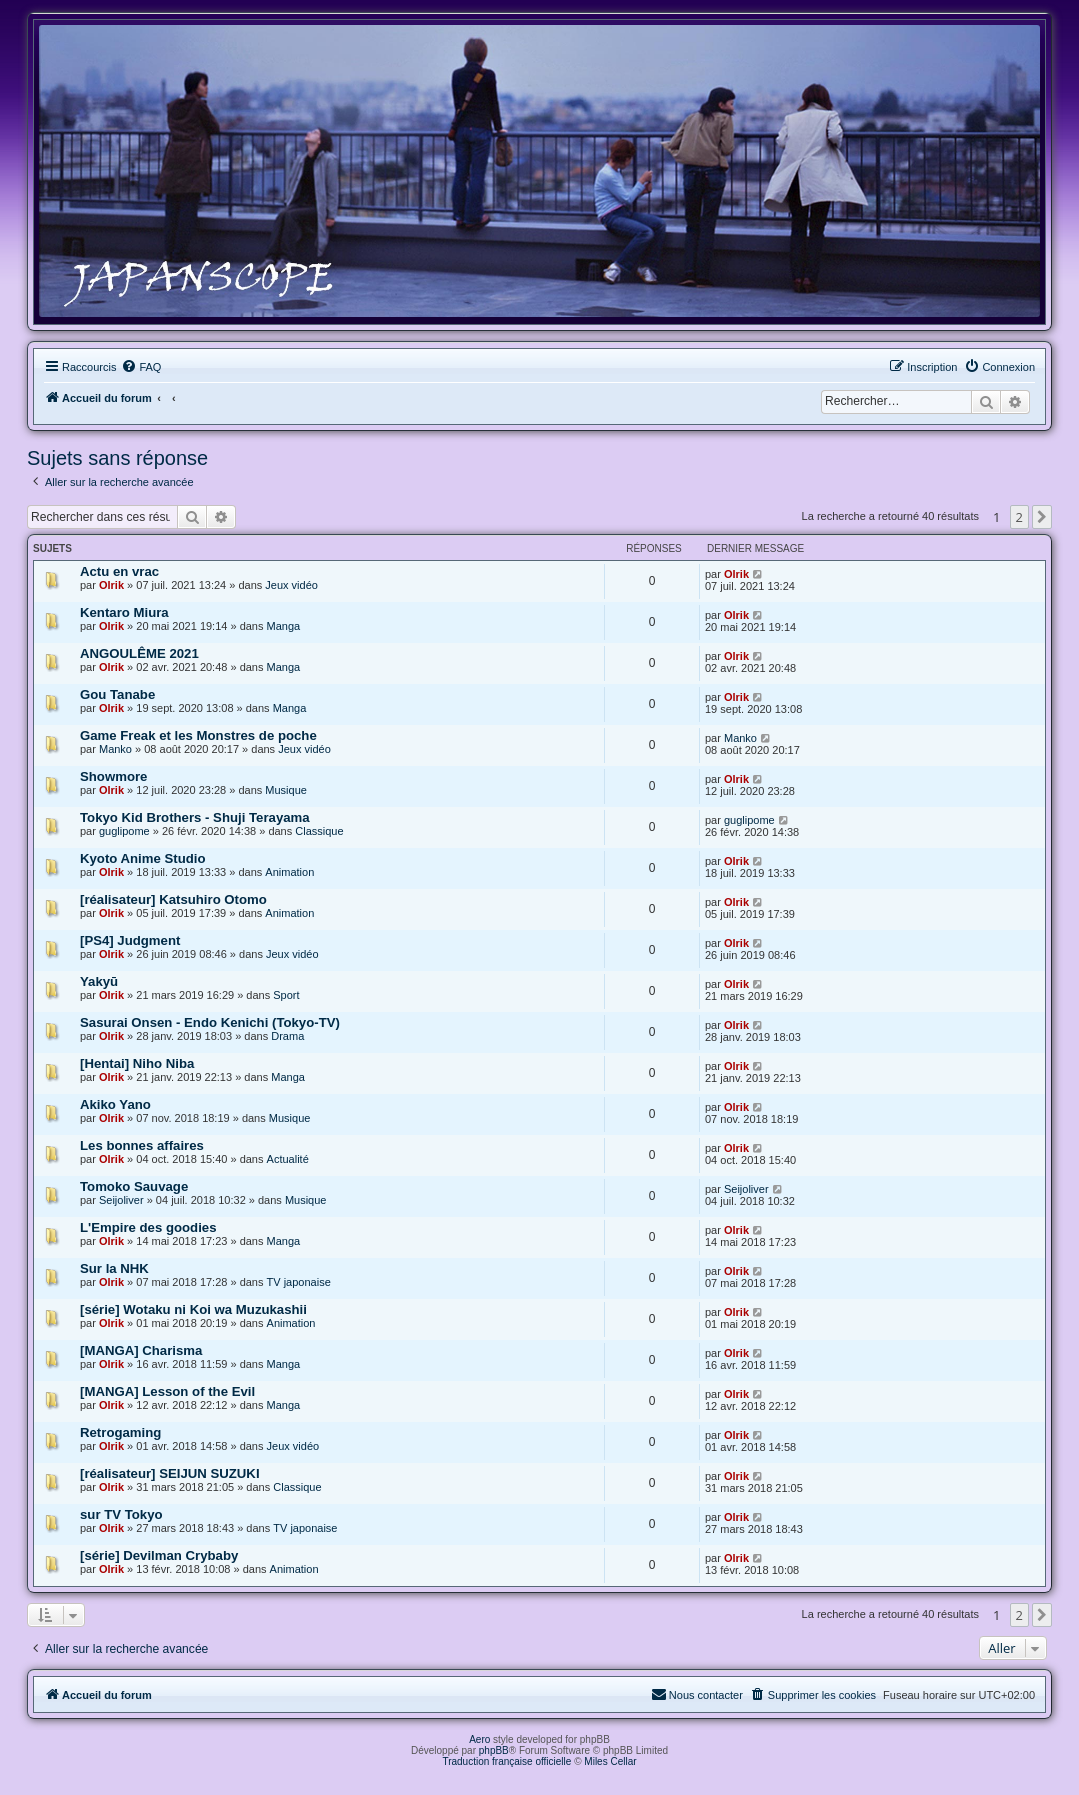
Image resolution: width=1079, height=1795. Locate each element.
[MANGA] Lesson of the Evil (167, 1391)
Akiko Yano (115, 1104)
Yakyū (99, 981)
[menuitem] (141, 367)
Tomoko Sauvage (134, 1186)
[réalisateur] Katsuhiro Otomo (173, 899)
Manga (284, 626)
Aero (479, 1739)
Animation (289, 872)
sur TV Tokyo (121, 1514)
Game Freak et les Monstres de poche (198, 735)
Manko (115, 749)
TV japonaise (299, 1282)
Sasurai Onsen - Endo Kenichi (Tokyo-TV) (210, 1022)
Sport (286, 995)
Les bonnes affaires (142, 1145)
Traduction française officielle (506, 1761)
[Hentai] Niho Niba (137, 1063)
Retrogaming (120, 1432)
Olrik (111, 585)
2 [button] (1019, 517)
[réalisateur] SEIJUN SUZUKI (170, 1473)
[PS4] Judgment (130, 940)
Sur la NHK (114, 1268)
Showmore (113, 776)
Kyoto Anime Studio (143, 858)
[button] (1042, 517)
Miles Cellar (610, 1761)
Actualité (288, 1159)
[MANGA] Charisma (141, 1350)
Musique (286, 790)
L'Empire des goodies (148, 1227)
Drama (287, 1036)
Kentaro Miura (124, 612)
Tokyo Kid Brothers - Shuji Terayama (195, 817)
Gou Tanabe (117, 694)
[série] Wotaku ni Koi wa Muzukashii (193, 1309)
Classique (319, 831)
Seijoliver (121, 1200)
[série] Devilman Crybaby (159, 1555)
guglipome (124, 831)
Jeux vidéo (291, 585)
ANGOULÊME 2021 (139, 653)
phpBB (494, 1750)
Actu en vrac (119, 571)
